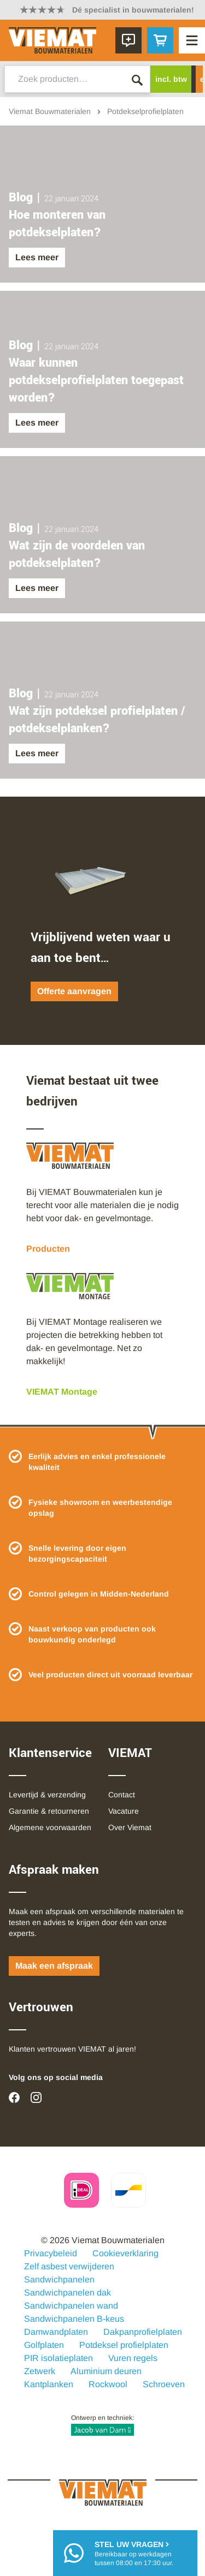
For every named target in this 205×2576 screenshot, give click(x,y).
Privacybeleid (50, 2253)
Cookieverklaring (125, 2253)
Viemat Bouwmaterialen (50, 111)
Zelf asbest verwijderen (69, 2266)
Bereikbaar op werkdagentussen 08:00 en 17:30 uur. (134, 2553)
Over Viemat (129, 1827)
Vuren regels (132, 2358)
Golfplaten (44, 2345)
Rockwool (108, 2384)
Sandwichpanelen (59, 2279)
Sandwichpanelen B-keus (74, 2318)
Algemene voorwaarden (50, 1827)
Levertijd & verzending (47, 1794)
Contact (121, 1794)
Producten (48, 1248)
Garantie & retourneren (49, 1811)
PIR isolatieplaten (58, 2358)
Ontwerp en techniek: (102, 2425)
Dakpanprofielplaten (142, 2331)
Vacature (123, 1811)
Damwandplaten (56, 2331)
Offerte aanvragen (74, 991)
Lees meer (36, 257)
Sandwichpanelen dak (67, 2292)
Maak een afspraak (54, 1965)
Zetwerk (39, 2371)
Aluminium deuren (106, 2371)
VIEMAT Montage (61, 1391)
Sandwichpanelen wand (71, 2305)
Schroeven (164, 2384)
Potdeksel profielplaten (123, 2345)
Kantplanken (48, 2384)
